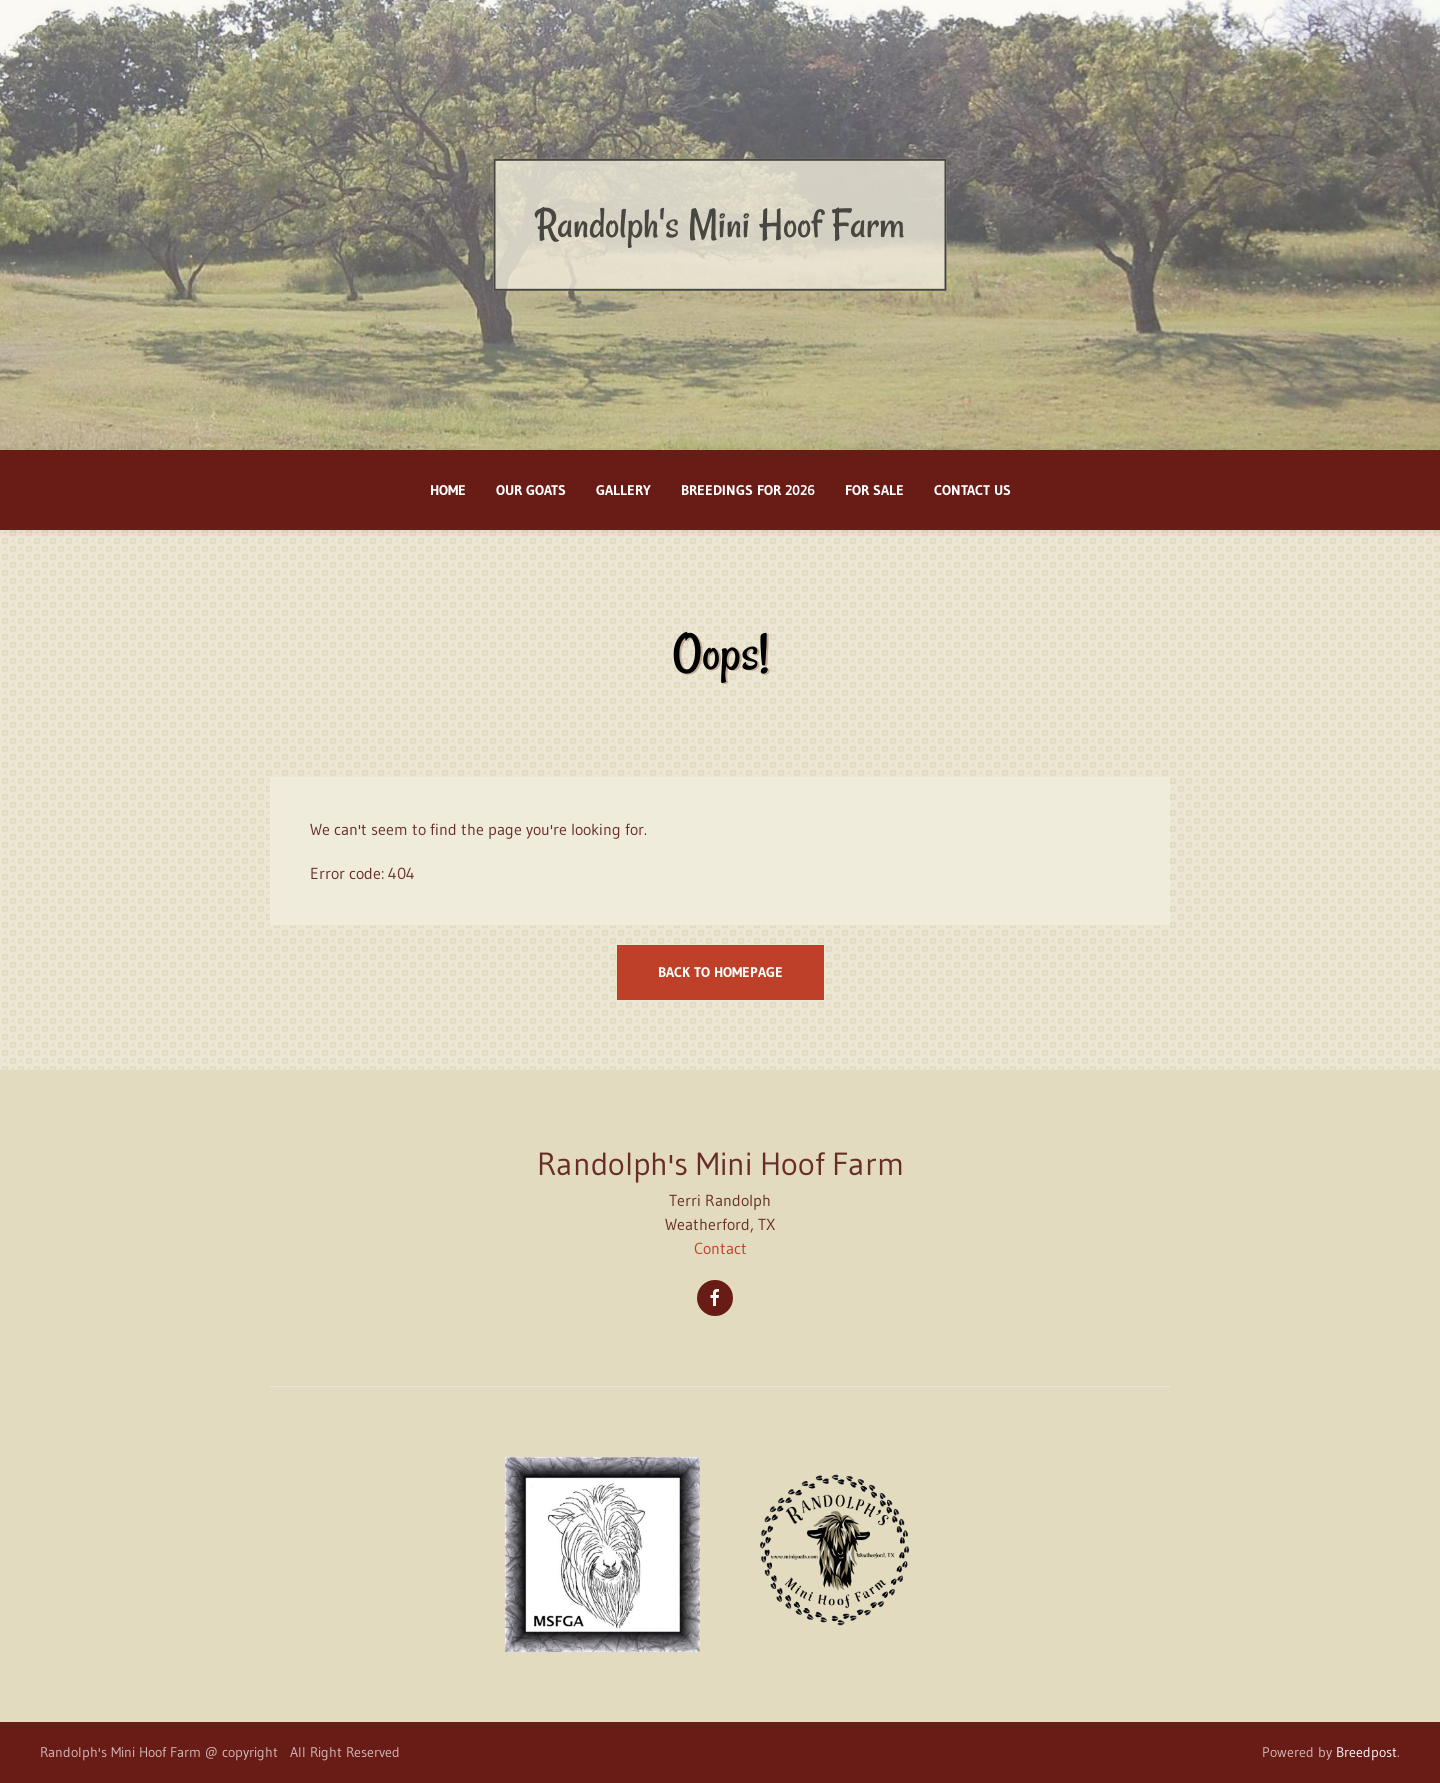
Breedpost (1366, 1752)
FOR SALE (874, 490)
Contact (720, 1248)
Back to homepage (720, 972)
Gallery (623, 490)
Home (448, 490)
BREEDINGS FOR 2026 (748, 490)
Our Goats (531, 490)
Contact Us (972, 490)
